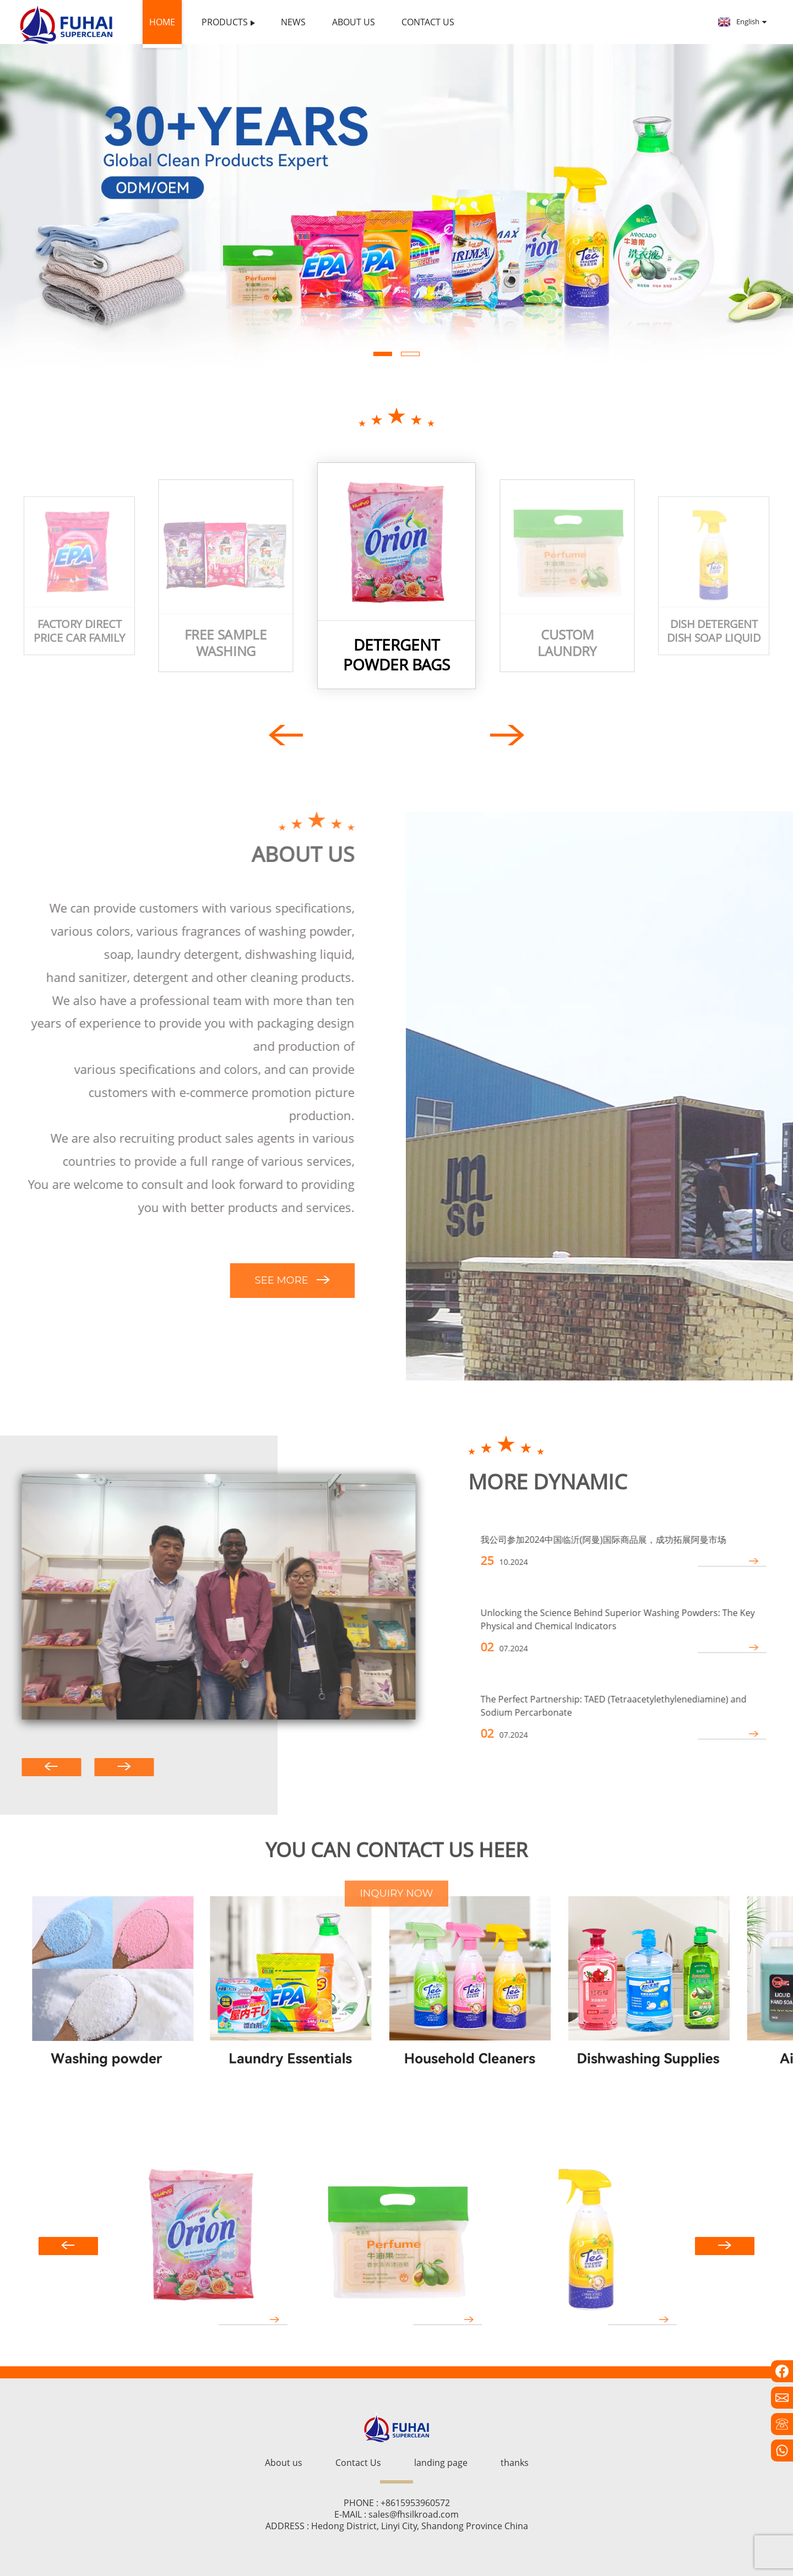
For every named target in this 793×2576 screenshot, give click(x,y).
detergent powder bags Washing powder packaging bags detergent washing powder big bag (396, 655)
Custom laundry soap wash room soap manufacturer (567, 643)
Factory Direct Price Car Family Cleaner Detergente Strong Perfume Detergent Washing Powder (79, 631)
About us (353, 22)
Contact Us (427, 22)
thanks (515, 2463)
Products (228, 22)
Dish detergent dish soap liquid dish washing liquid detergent (713, 631)
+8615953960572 (415, 2503)
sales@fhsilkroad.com (413, 2514)
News (293, 22)
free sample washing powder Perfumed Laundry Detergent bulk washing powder (225, 643)
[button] (383, 354)
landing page (441, 2463)
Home (162, 22)
